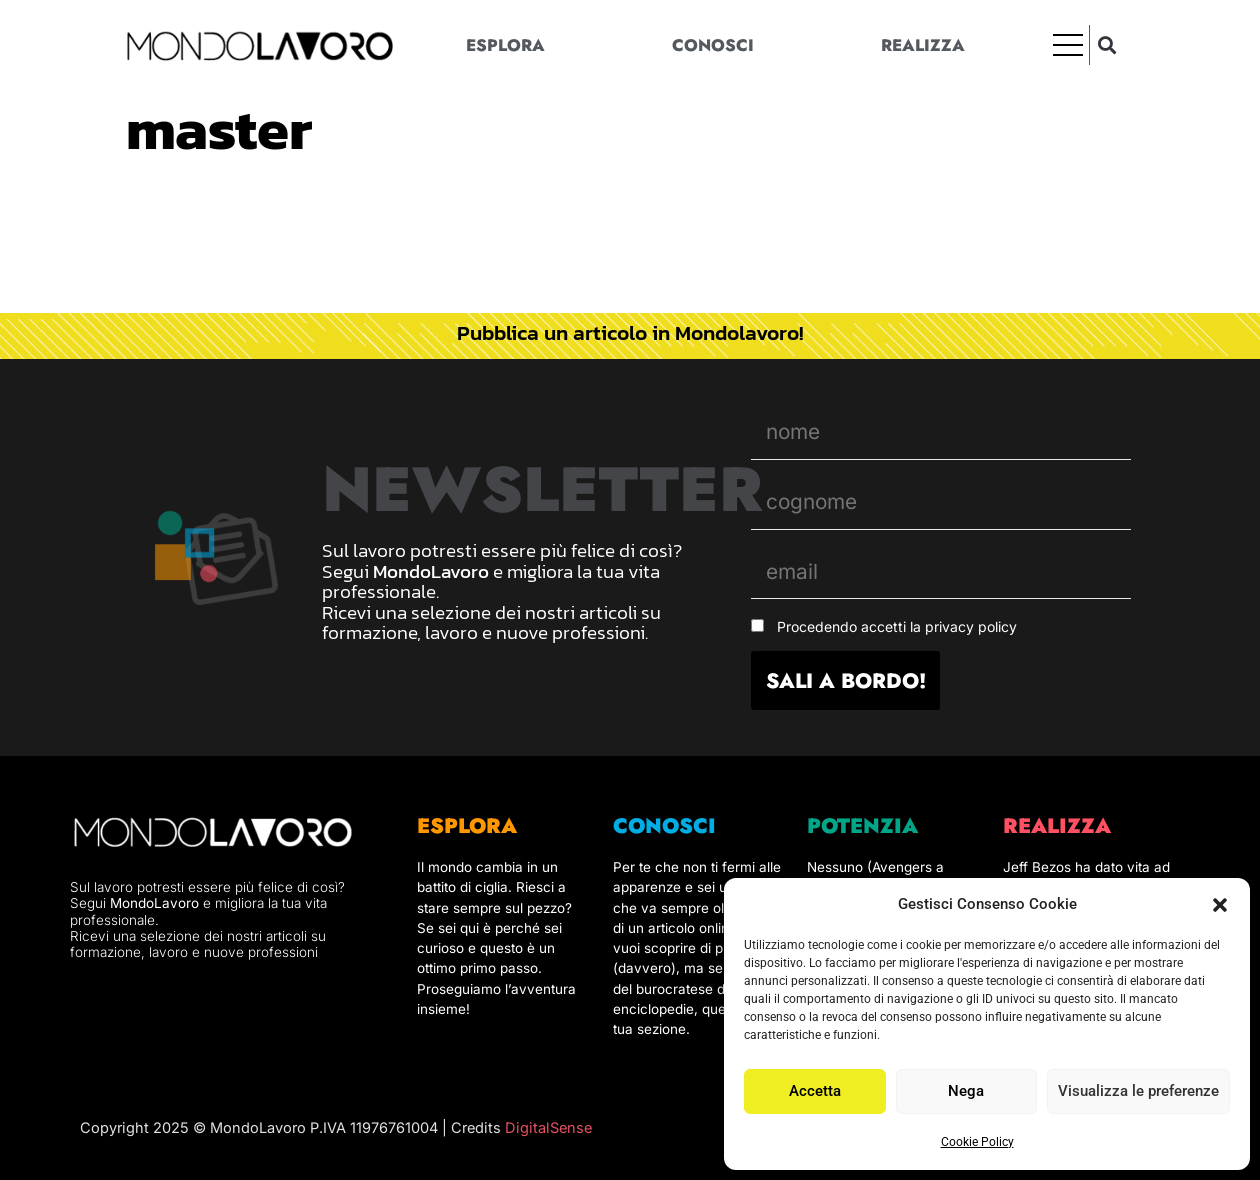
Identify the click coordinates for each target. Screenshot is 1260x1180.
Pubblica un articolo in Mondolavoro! (630, 332)
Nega (966, 1091)
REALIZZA (1057, 826)
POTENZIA (862, 826)
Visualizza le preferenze (1138, 1091)
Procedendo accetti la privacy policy (897, 626)
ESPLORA (467, 826)
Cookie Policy (977, 1142)
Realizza (923, 45)
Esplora (505, 45)
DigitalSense (548, 1128)
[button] (1220, 905)
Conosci (713, 45)
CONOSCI (664, 826)
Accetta (815, 1091)
